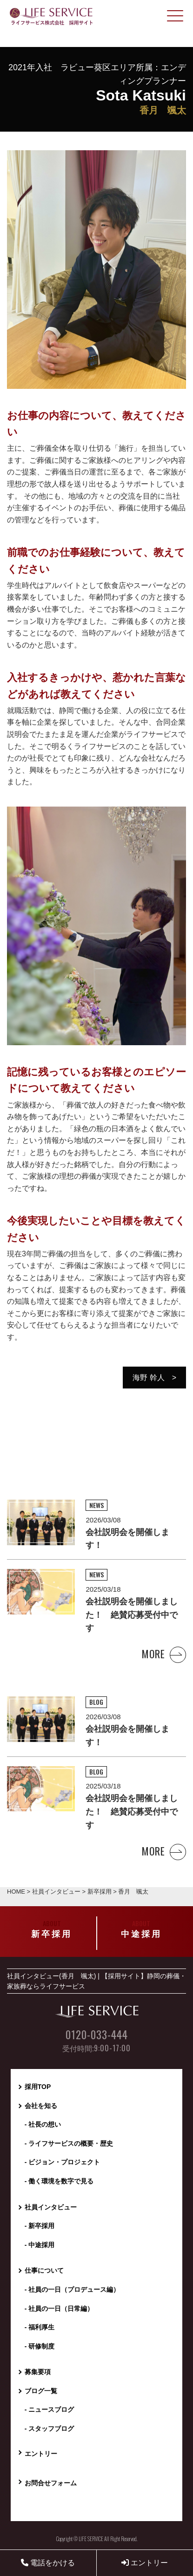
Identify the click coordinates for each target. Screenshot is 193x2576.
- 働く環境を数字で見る (59, 2181)
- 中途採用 (40, 2245)
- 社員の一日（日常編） (59, 2308)
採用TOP (38, 2086)
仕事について (44, 2270)
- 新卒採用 (40, 2225)
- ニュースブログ (49, 2409)
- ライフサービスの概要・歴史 (69, 2143)
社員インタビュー (51, 2207)
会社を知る (41, 2105)
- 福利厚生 (40, 2327)
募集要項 (38, 2372)
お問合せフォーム (51, 2483)
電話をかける (48, 2563)
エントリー (144, 2563)
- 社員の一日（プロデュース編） (72, 2289)
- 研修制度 (40, 2346)
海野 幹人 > (154, 1377)
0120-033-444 (97, 2034)
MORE (164, 1653)
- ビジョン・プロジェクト (62, 2162)
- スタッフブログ (49, 2428)
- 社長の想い (43, 2124)
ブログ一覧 (41, 2391)
